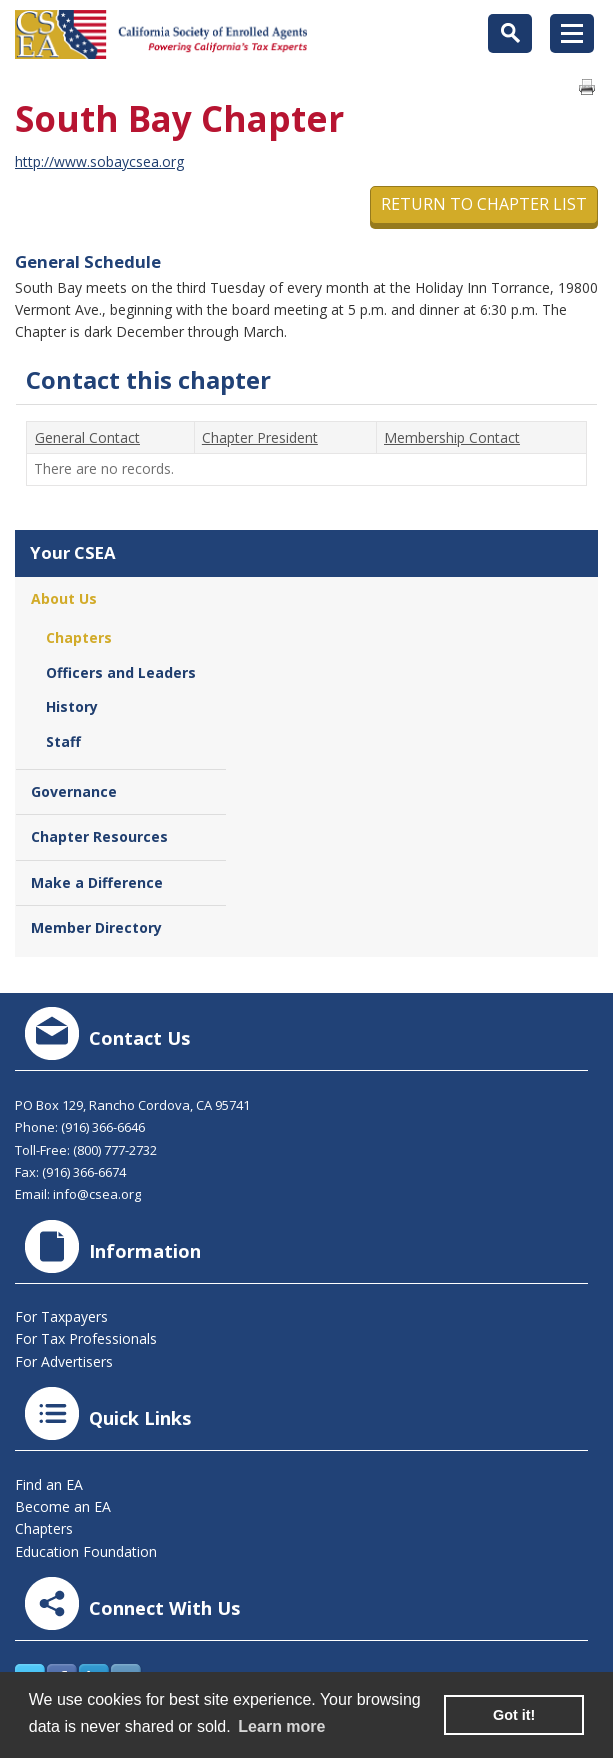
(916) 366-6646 (103, 1127)
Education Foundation (86, 1551)
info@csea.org (97, 1194)
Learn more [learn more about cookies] (281, 1726)
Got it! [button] (514, 1715)
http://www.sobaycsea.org (99, 161)
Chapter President (260, 437)
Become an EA (63, 1506)
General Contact (87, 437)
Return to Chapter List (484, 204)
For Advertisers (64, 1361)
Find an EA (49, 1484)
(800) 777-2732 (115, 1150)
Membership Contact (452, 437)
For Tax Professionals (86, 1338)
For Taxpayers (61, 1316)
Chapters (44, 1528)
